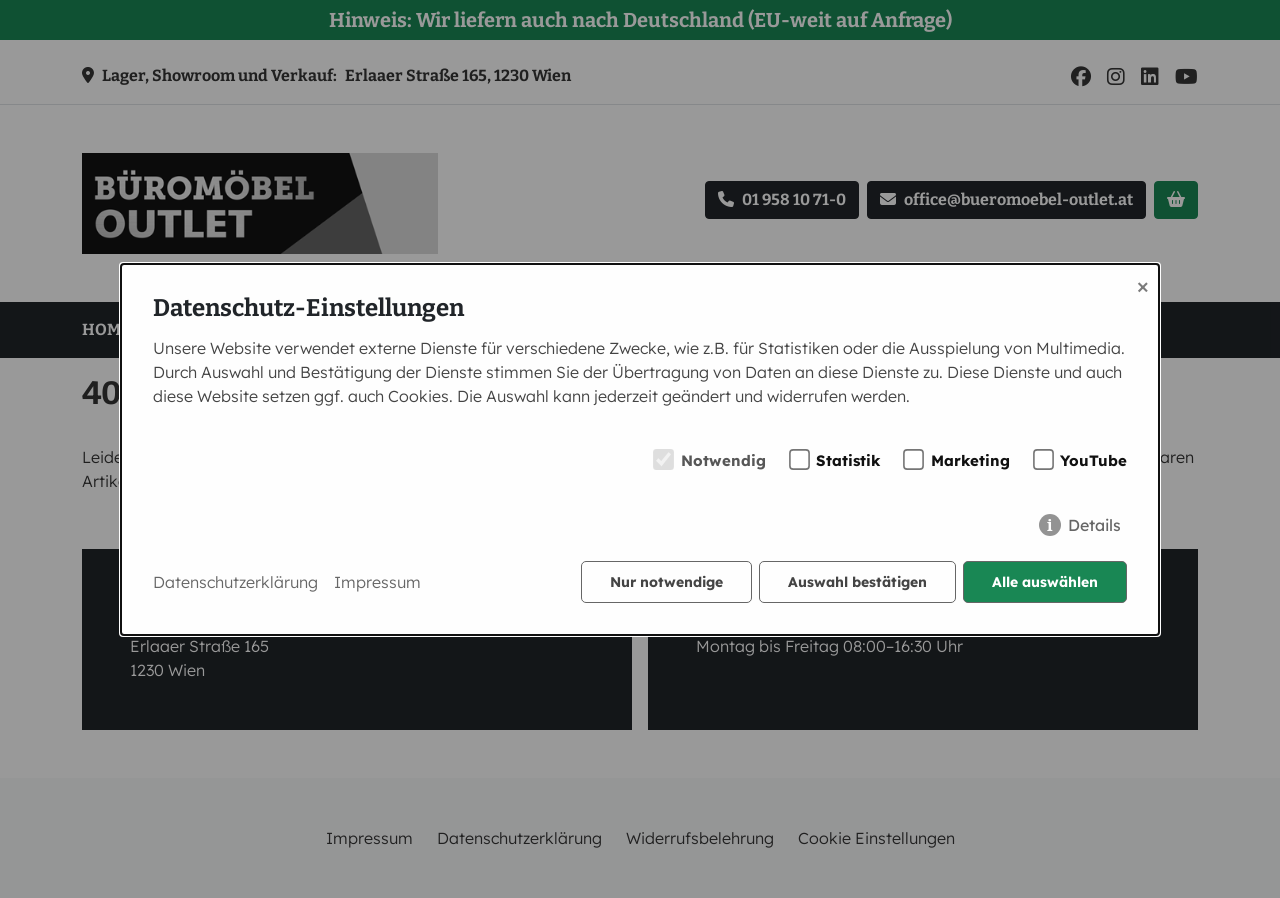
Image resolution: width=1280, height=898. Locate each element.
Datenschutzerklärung (235, 582)
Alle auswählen (1045, 582)
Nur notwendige (666, 582)
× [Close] (1143, 285)
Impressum (377, 582)
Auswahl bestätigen (857, 582)
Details (1094, 525)
